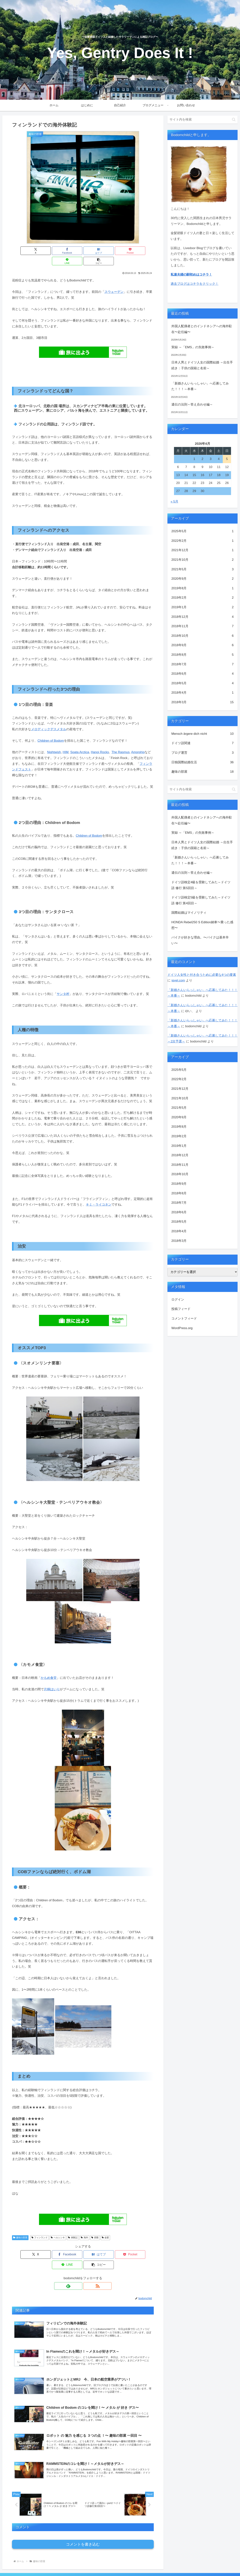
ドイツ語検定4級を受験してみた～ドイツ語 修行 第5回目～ (200, 885)
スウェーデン (114, 281)
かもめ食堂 (49, 1667)
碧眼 (95, 2227)
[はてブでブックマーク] (71, 250)
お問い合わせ (226, 2564)
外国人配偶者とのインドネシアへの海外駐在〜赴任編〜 (201, 329)
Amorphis (138, 742)
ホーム (151, 2564)
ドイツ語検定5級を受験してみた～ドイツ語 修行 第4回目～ (200, 900)
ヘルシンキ (58, 2227)
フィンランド (40, 2227)
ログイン (177, 1299)
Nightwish (54, 742)
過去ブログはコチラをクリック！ (194, 284)
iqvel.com (178, 980)
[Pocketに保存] (94, 250)
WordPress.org (182, 1328)
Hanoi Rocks (100, 742)
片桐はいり (52, 1679)
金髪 (105, 2227)
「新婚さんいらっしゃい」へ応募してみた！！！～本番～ (200, 386)
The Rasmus (121, 742)
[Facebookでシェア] (47, 250)
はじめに (164, 2564)
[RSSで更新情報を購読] (87, 2265)
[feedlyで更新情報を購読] (78, 2265)
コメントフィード (184, 1318)
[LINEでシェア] (118, 250)
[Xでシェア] (23, 250)
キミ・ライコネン (98, 1194)
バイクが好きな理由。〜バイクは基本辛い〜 (200, 940)
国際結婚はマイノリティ (188, 912)
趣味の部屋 (20, 2227)
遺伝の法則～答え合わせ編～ (192, 404)
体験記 (73, 2227)
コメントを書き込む (83, 2526)
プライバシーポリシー (201, 2564)
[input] (202, 120)
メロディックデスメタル (48, 719)
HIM (65, 742)
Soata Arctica (79, 742)
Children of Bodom (51, 730)
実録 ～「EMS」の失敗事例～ (192, 347)
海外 (84, 2227)
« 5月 (174, 501)
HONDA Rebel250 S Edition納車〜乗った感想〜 (202, 925)
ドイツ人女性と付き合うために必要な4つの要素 (201, 975)
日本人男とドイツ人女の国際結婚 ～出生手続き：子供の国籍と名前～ (202, 365)
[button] (142, 250)
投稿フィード (180, 1309)
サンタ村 (63, 983)
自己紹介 (179, 2564)
